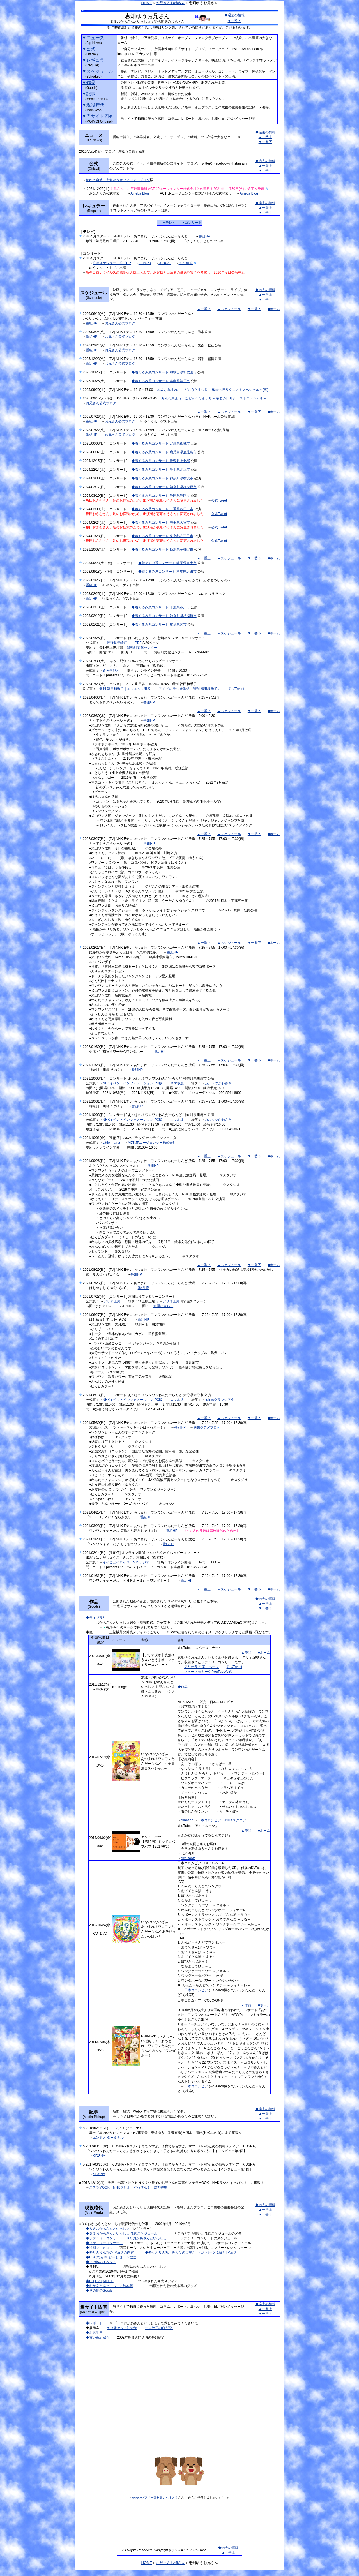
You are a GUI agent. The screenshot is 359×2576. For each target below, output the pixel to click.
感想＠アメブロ (205, 1427)
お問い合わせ (163, 1306)
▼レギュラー (95, 60)
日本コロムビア (196, 1990)
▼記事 (88, 93)
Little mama (111, 1143)
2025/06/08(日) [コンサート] (107, 443)
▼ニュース (93, 37)
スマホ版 (177, 1083)
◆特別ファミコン (99, 2248)
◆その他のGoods (99, 2291)
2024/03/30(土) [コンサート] (107, 478)
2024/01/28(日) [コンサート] (107, 536)
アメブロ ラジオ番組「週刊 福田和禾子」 (189, 689)
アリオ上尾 (111, 1301)
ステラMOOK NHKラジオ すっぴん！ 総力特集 (128, 2187)
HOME (146, 3)
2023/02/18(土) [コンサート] (107, 607)
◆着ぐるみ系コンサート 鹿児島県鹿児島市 (164, 452)
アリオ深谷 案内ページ (201, 1667)
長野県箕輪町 (117, 643)
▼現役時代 (93, 105)
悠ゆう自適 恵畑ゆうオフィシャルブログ (118, 180)
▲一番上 (265, 137)
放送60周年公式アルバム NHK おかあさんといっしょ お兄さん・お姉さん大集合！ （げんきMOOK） (158, 1686)
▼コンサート (192, 223)
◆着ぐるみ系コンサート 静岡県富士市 (167, 563)
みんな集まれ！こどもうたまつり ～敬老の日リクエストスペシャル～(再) (212, 390)
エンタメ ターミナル (108, 2138)
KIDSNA (99, 2156)
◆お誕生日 (94, 2333)
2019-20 (145, 263)
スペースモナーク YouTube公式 (208, 1672)
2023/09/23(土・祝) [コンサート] (110, 563)
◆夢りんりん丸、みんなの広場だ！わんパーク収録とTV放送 (191, 2252)
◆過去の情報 (234, 15)
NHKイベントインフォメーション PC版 (132, 1083)
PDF (138, 643)
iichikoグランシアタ (219, 1400)
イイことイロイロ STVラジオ (126, 1562)
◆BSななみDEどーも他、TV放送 (111, 2257)
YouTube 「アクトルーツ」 (198, 1826)
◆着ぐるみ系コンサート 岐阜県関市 (159, 625)
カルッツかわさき (218, 1083)
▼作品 (88, 82)
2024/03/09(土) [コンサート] (107, 509)
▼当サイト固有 (97, 116)
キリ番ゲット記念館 (122, 2328)
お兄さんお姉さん (170, 3)
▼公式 (88, 49)
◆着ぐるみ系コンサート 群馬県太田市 (167, 572)
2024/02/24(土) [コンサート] (107, 523)
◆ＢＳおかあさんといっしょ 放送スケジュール (121, 2233)
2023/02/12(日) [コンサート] (107, 616)
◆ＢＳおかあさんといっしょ (108, 2229)
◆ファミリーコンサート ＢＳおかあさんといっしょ (126, 2238)
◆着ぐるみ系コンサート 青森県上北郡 (161, 461)
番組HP (204, 236)
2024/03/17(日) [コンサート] (107, 487)
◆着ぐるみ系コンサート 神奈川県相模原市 (164, 487)
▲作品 (246, 1653)
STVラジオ (111, 671)
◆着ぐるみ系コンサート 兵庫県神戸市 (161, 381)
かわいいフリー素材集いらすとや (155, 2497)
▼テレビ (169, 223)
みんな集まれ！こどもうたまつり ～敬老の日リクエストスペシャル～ (213, 398)
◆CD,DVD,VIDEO (100, 2281)
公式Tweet (219, 500)
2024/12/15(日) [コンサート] (107, 461)
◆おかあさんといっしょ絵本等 (109, 2286)
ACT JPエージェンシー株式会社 (152, 1143)
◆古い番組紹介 (97, 2337)
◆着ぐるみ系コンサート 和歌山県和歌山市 (164, 372)
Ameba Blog (139, 193)
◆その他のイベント (101, 2262)
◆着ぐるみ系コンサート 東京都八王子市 (162, 536)
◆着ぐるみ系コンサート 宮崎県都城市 (161, 443)
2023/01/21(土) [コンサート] (107, 625)
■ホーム (274, 309)
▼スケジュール (97, 71)
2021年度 (186, 263)
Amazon (187, 1820)
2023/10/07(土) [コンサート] (107, 549)
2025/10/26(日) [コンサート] (107, 372)
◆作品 (183, 1687)
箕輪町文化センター (142, 648)
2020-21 (164, 263)
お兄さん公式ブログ (120, 323)
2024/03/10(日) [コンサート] (107, 496)
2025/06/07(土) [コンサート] (107, 452)
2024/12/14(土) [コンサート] (107, 470)
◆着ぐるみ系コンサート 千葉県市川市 (161, 607)
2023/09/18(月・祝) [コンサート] (110, 572)
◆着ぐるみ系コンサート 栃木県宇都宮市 (162, 549)
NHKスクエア (235, 1820)
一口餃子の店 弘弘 (159, 2328)
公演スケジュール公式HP (112, 263)
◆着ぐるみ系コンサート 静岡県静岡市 (161, 496)
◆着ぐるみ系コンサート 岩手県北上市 (161, 470)
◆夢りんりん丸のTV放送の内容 (110, 2252)
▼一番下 (234, 21)
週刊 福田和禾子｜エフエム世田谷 (125, 689)
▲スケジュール (229, 309)
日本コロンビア (209, 1820)
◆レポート (94, 2323)
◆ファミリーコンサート (104, 2243)
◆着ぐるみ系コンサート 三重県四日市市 (162, 509)
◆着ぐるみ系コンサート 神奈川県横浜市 (162, 478)
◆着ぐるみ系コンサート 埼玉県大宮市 (161, 523)
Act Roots (188, 1858)
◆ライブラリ (96, 1618)
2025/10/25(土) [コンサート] (107, 381)
